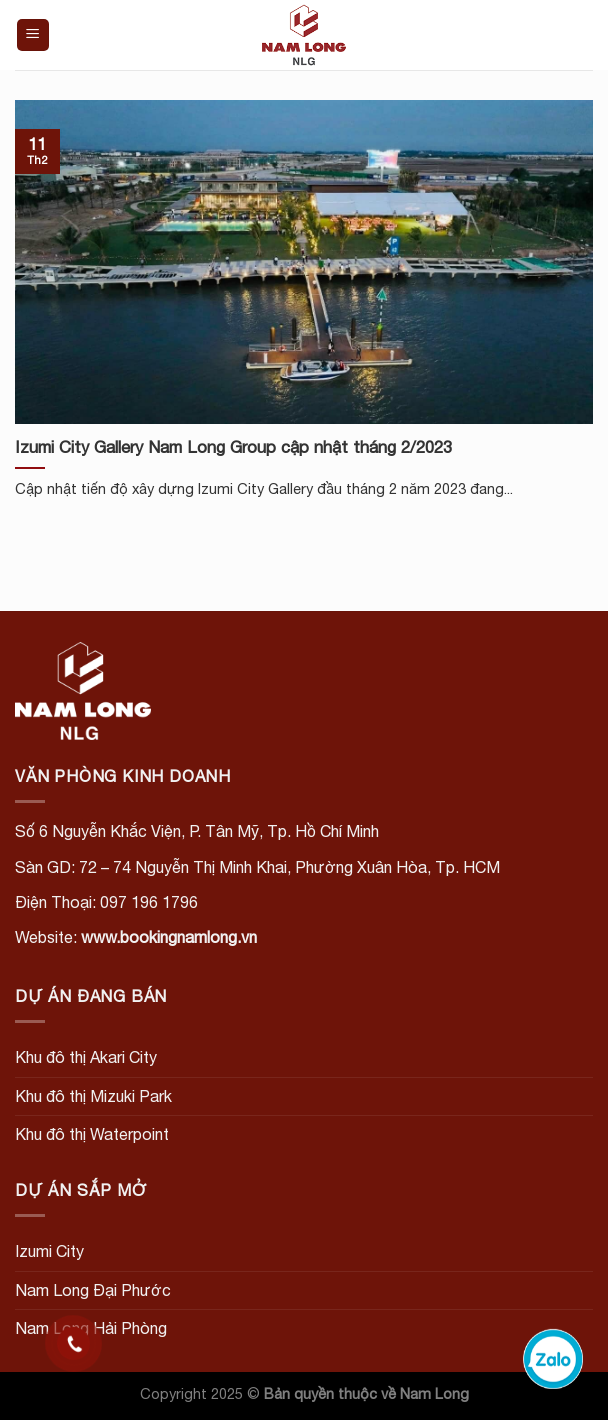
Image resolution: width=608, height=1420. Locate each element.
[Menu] (33, 35)
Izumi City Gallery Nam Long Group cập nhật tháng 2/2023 (233, 447)
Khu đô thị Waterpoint (92, 1134)
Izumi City (49, 1251)
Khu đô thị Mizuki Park (93, 1096)
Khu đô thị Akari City (86, 1057)
